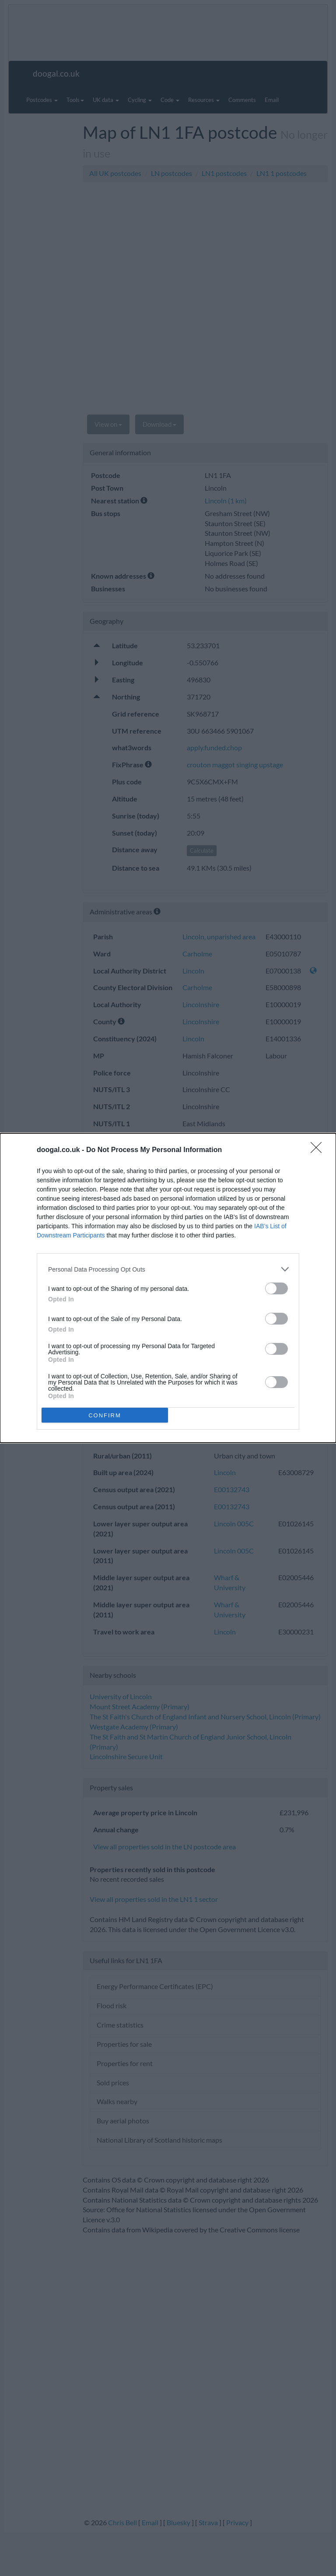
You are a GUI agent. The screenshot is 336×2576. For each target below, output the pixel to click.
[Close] (319, 1150)
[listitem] (168, 1269)
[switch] (276, 1288)
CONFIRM (104, 1415)
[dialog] (168, 1288)
